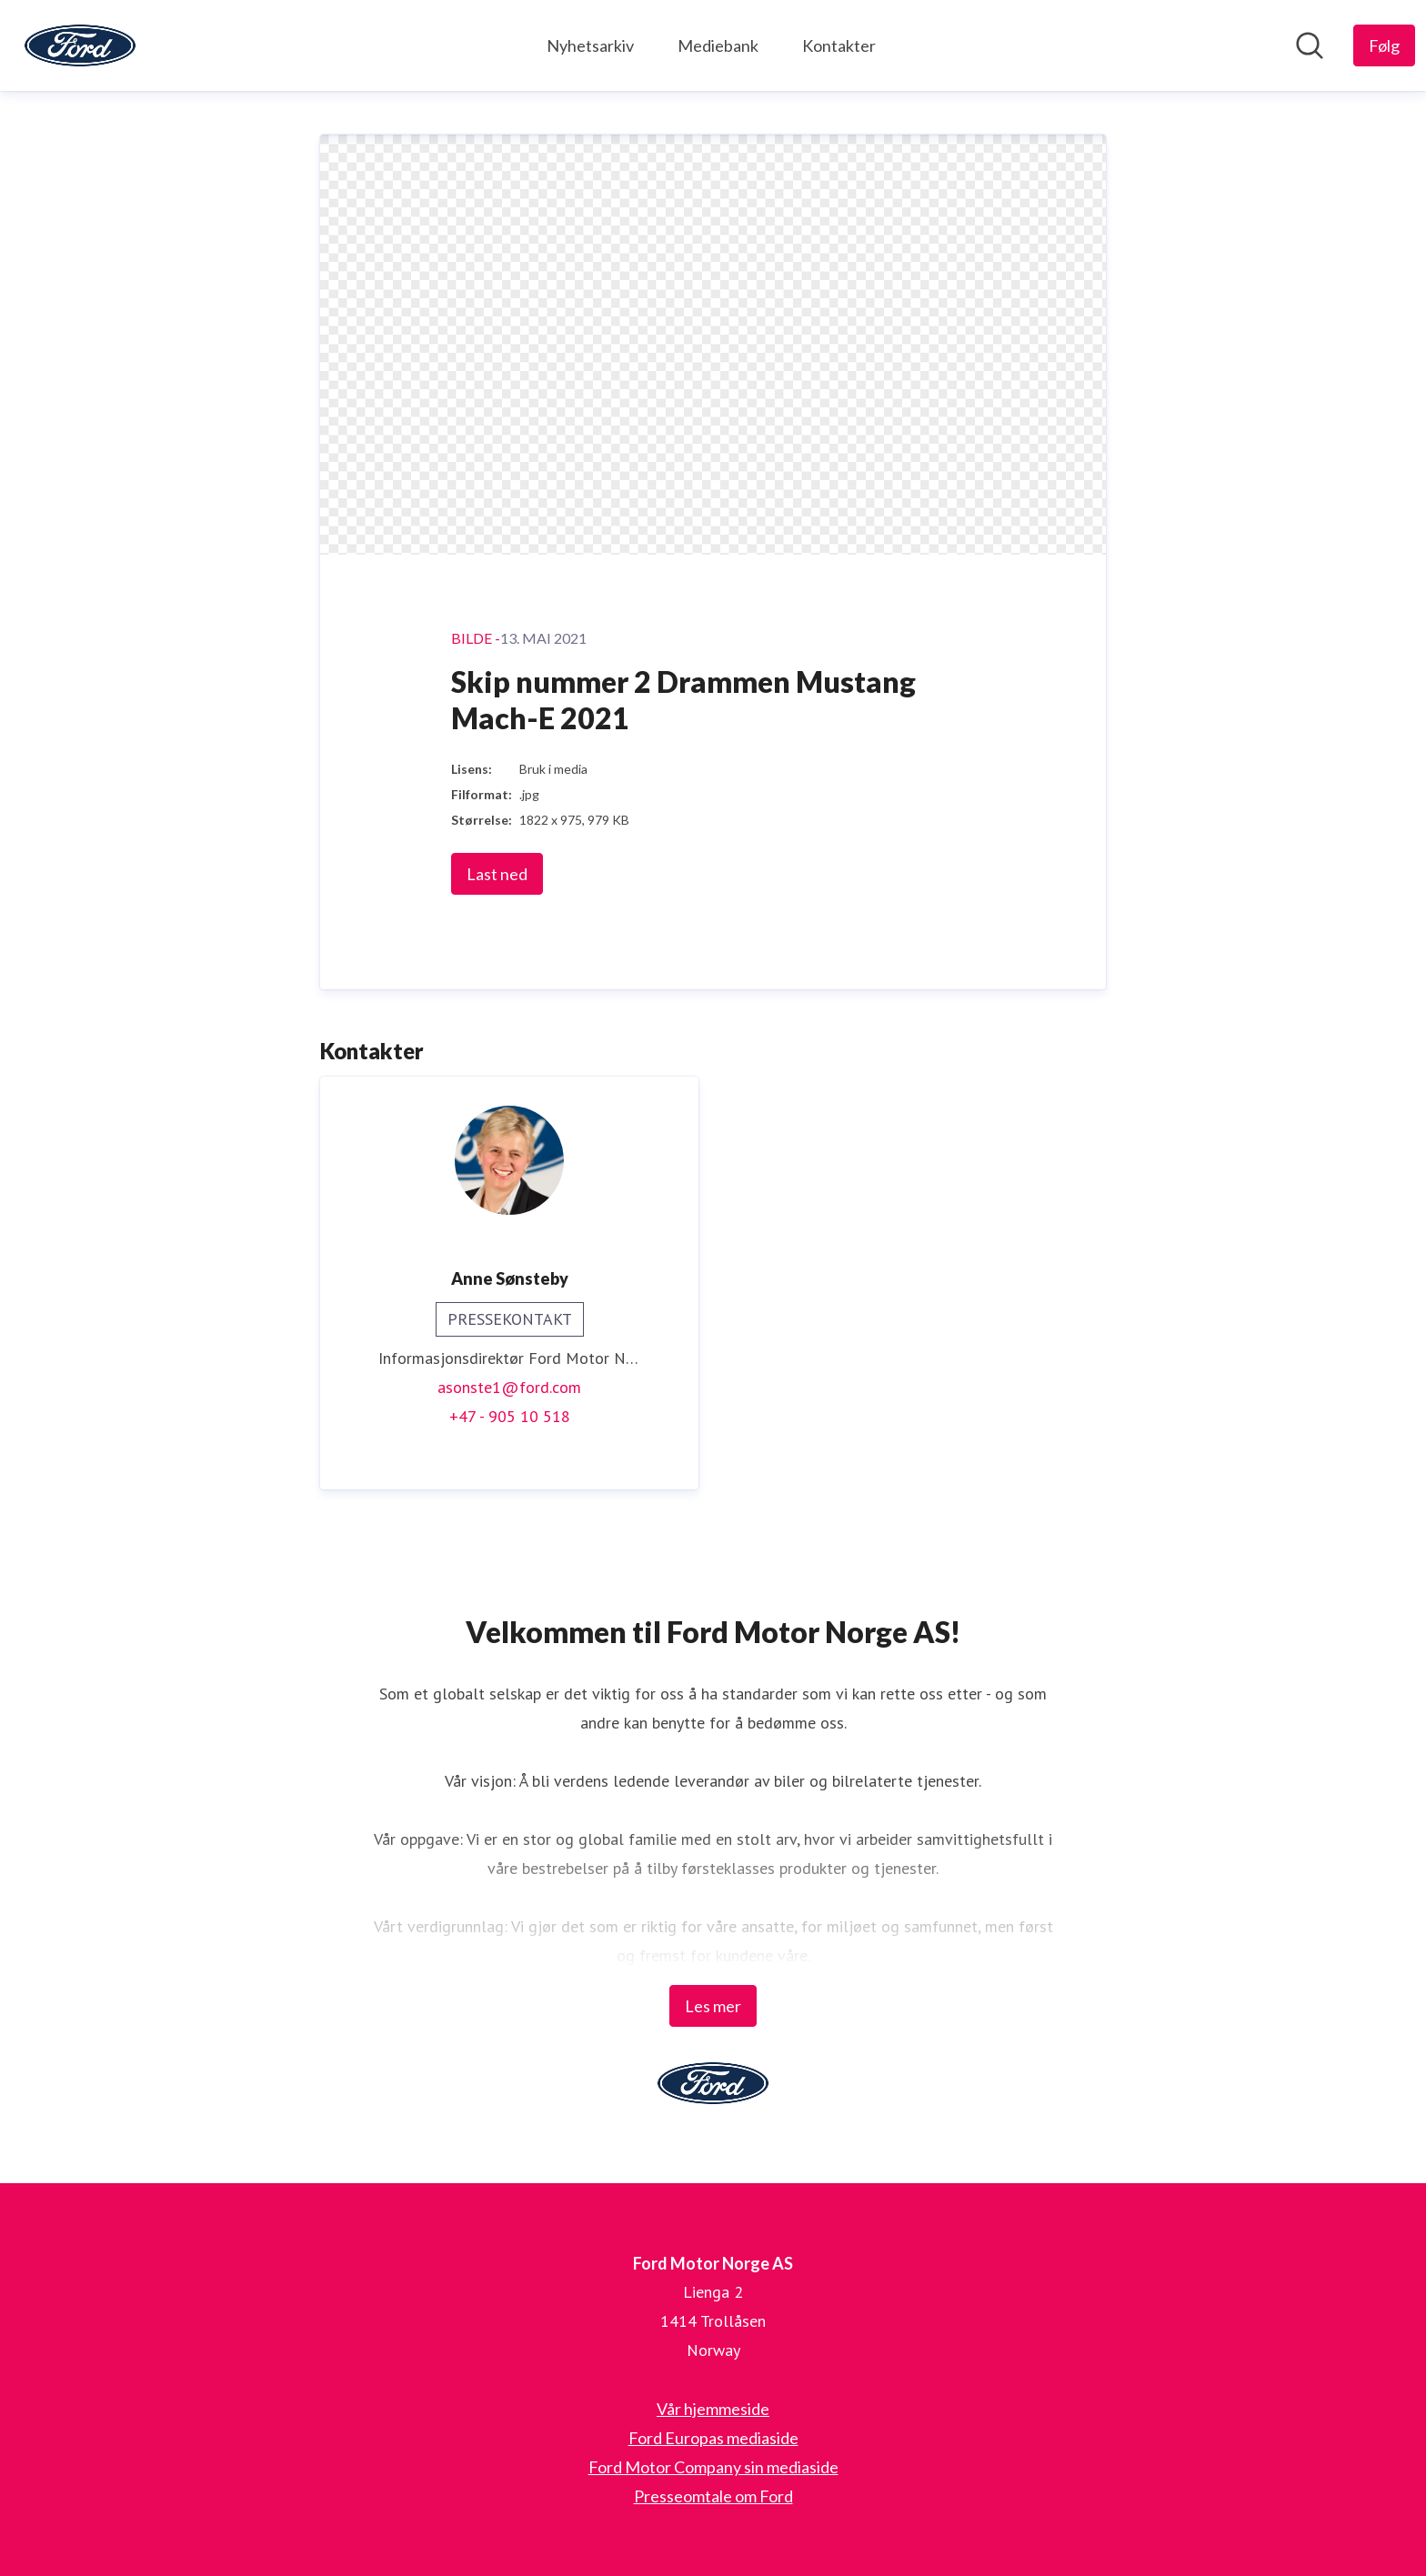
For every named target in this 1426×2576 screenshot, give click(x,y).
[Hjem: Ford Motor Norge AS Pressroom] (80, 45)
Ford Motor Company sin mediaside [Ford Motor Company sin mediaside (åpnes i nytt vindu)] (713, 2467)
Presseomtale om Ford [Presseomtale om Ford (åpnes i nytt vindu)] (713, 2496)
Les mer (713, 2006)
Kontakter (839, 45)
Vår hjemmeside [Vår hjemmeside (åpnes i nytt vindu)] (713, 2409)
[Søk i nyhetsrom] (1309, 45)
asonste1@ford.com (509, 1388)
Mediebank (718, 45)
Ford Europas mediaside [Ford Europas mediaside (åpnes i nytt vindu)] (713, 2438)
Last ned (497, 875)
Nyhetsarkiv (590, 45)
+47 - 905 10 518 (509, 1417)
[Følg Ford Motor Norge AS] (1384, 45)
